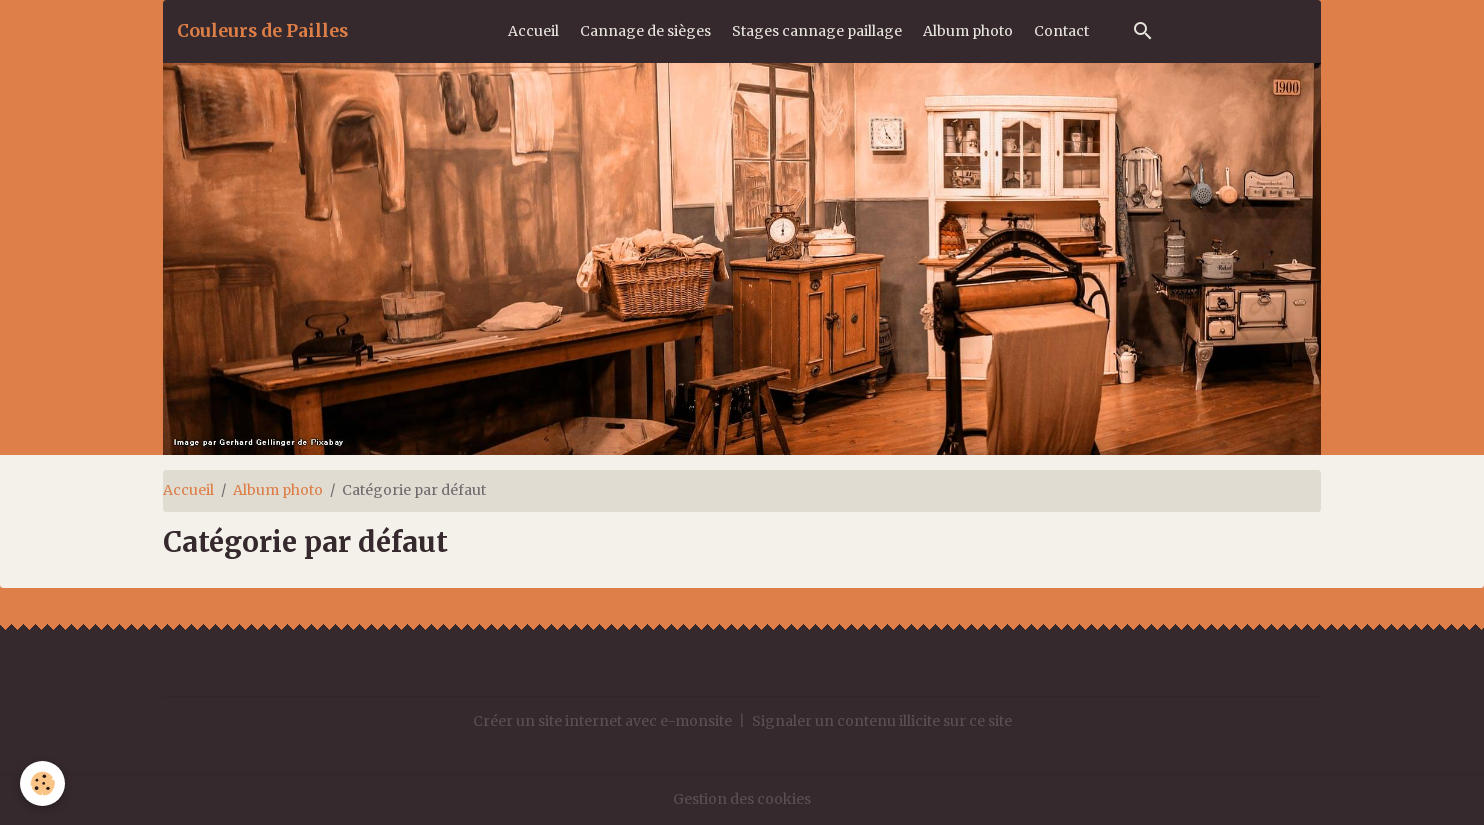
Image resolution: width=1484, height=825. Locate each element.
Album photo (968, 31)
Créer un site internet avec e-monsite (602, 721)
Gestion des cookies (742, 799)
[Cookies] (42, 783)
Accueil (533, 31)
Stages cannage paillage (817, 31)
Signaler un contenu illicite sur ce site (882, 721)
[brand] (262, 31)
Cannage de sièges (645, 31)
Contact (1061, 31)
